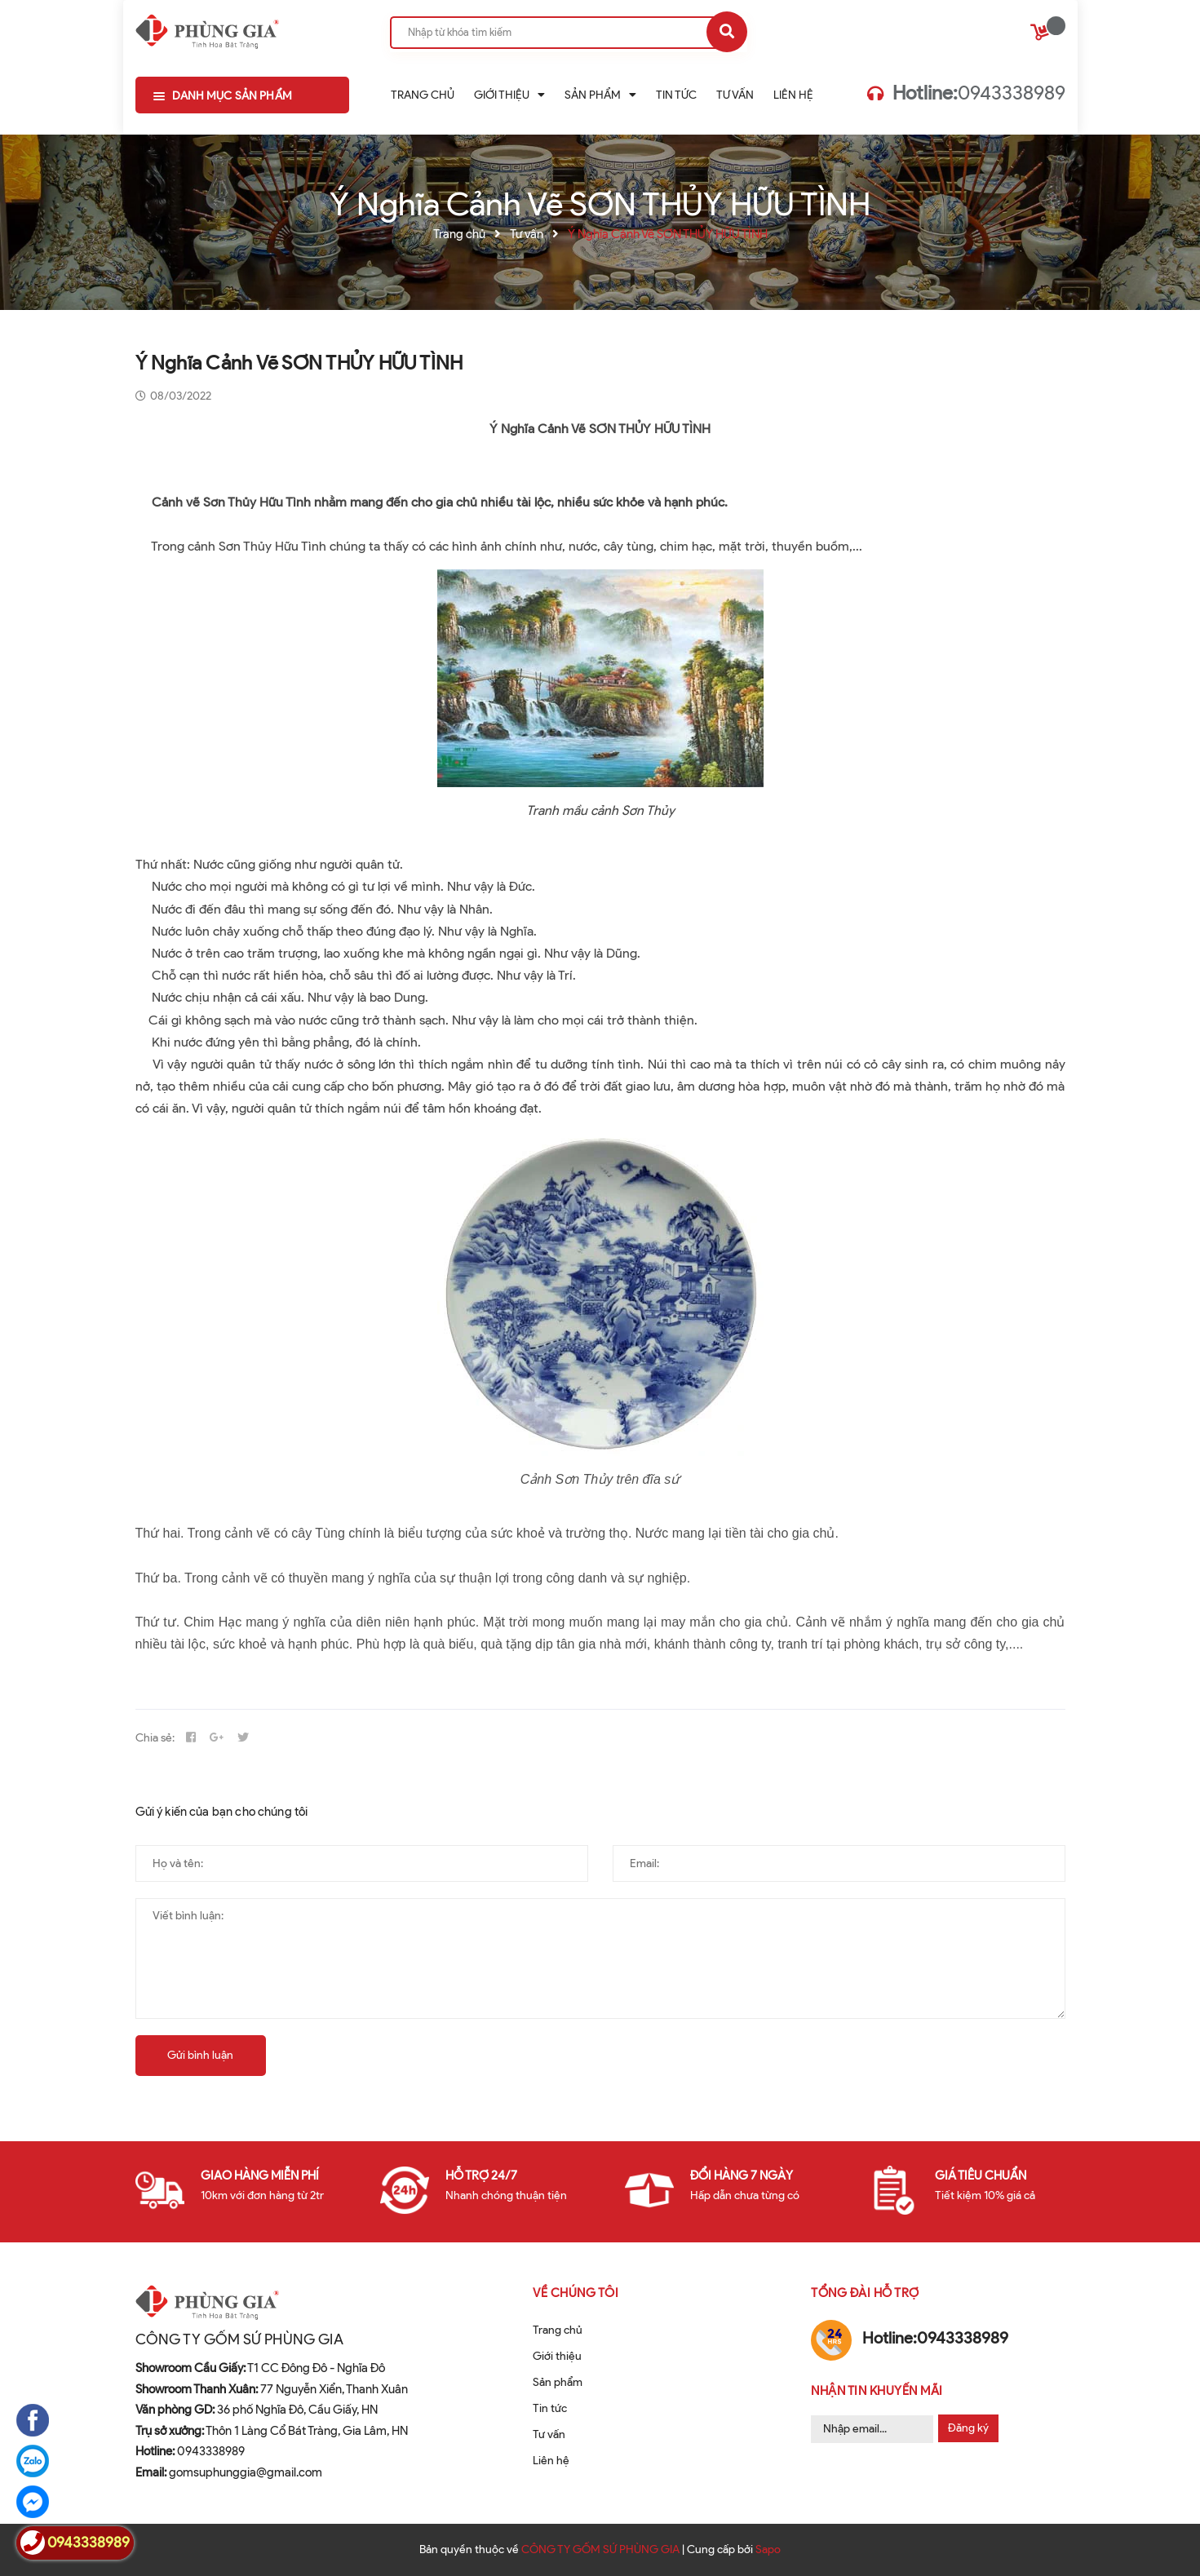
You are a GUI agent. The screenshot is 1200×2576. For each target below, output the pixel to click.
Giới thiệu (557, 2356)
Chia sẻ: (155, 1738)
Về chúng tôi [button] (575, 2293)
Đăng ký (968, 2428)
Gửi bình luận (200, 2055)
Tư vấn (549, 2434)
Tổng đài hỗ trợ (865, 2293)
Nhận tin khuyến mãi (877, 2390)
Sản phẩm (557, 2382)
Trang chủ (557, 2330)
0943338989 (978, 92)
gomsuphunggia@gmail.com (228, 2472)
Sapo (768, 2549)
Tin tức (550, 2408)
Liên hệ (551, 2461)
